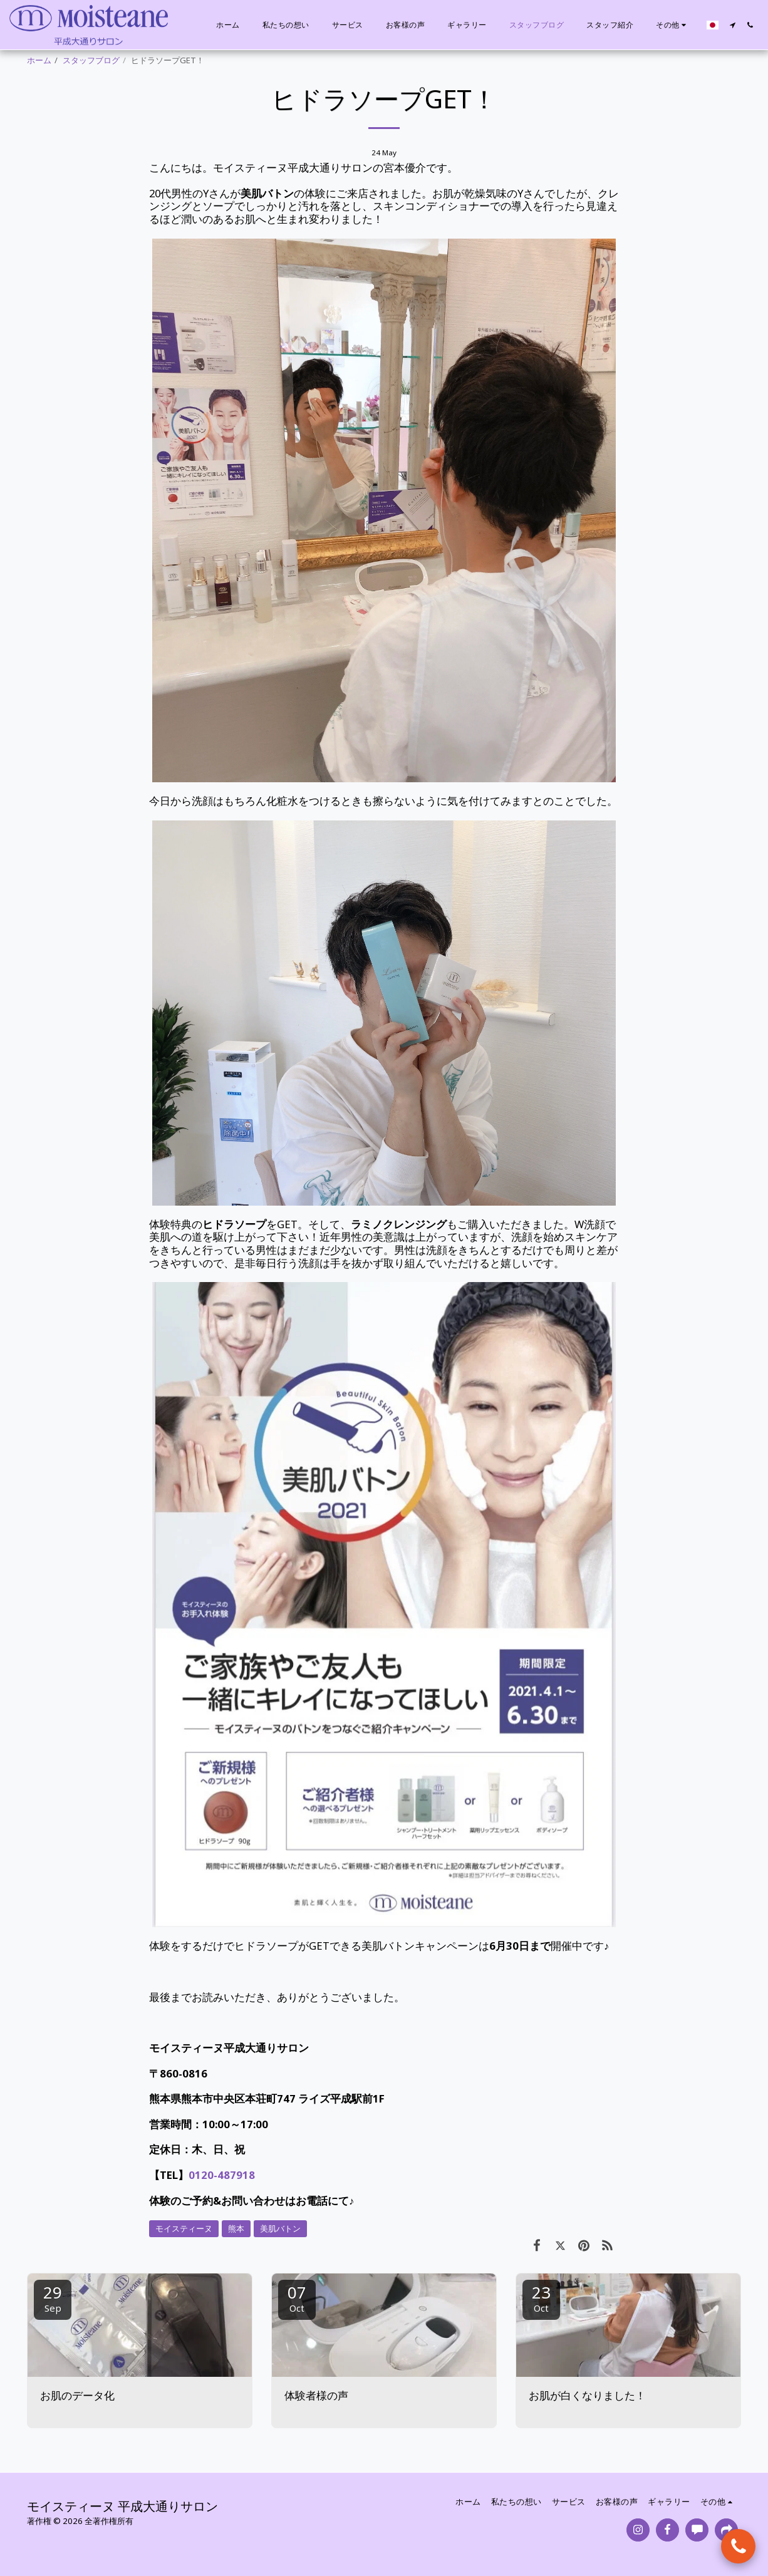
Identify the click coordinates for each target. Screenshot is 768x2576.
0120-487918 (222, 2175)
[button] (732, 25)
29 (52, 2297)
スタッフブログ (91, 60)
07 (297, 2297)
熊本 (236, 2228)
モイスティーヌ (183, 2228)
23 (541, 2297)
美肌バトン (280, 2228)
